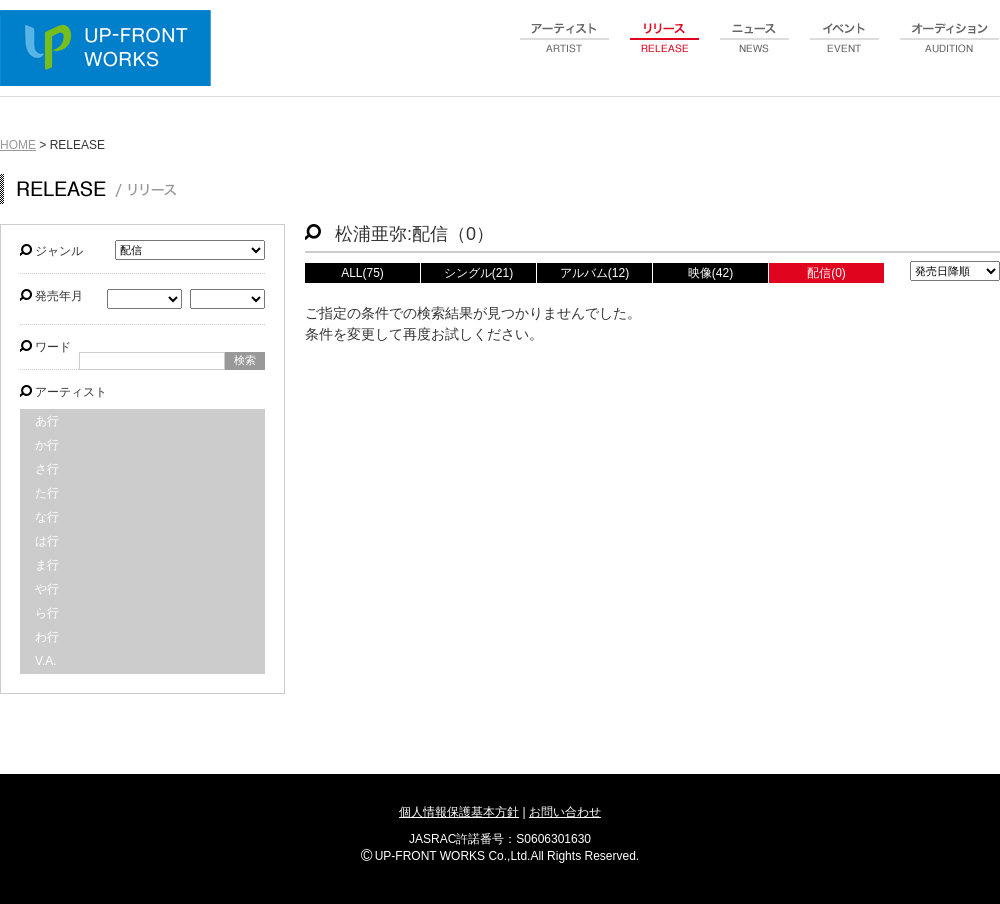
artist (565, 49)
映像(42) (710, 273)
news (755, 49)
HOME (18, 145)
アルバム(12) (594, 273)
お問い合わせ (565, 812)
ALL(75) (362, 273)
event (845, 49)
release (665, 49)
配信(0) (826, 273)
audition (950, 49)
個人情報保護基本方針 (459, 812)
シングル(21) (478, 273)
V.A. (46, 661)
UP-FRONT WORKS (110, 50)
